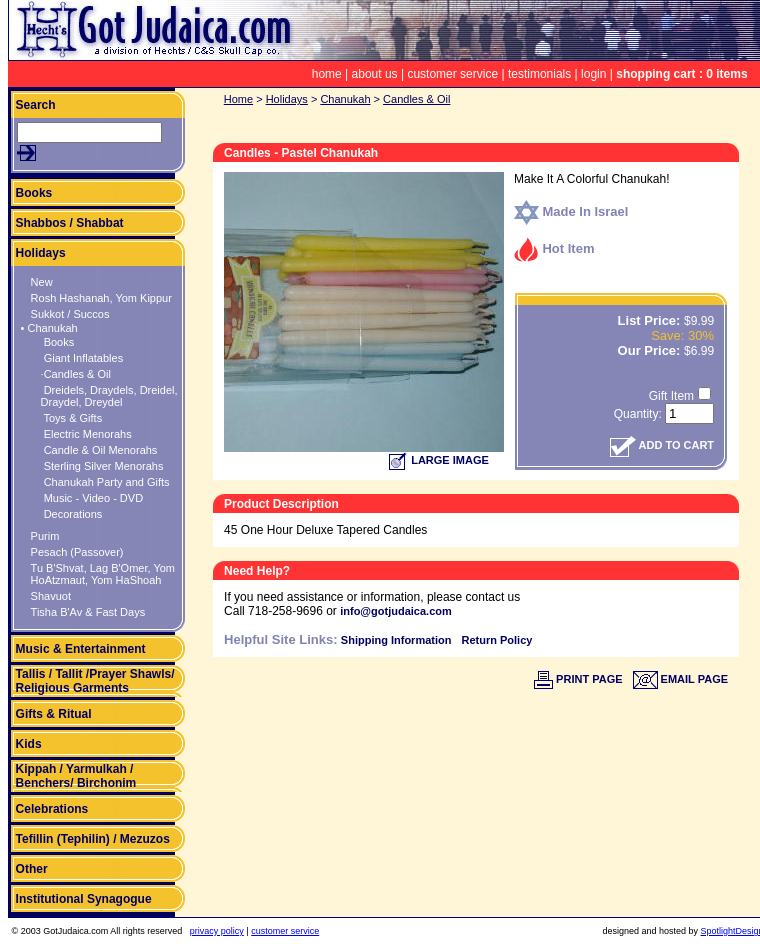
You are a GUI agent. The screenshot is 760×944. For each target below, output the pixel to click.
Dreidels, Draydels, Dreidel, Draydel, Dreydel (109, 396)
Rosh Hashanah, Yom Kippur (101, 298)
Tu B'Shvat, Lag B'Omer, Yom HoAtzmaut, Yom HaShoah (103, 574)
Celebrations (52, 809)
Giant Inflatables (82, 358)
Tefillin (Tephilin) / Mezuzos (93, 839)
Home (238, 99)
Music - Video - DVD (92, 498)
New (42, 282)
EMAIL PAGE (681, 679)
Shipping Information (396, 640)
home (327, 74)
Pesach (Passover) (77, 552)
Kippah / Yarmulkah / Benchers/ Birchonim (76, 776)
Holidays (41, 253)
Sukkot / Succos (70, 314)
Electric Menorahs (86, 434)
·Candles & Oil (76, 374)
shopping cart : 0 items (681, 74)
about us (375, 74)
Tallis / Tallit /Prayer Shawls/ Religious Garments (95, 681)
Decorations (72, 514)
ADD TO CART (662, 445)
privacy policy (217, 931)
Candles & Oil (416, 99)
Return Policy (496, 640)
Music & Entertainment (81, 649)
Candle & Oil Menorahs (99, 450)
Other (32, 869)
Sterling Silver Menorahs (102, 466)
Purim (45, 536)
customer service (452, 74)
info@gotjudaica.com (396, 611)
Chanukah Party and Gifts (105, 482)
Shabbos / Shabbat (70, 223)
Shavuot (51, 596)
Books (34, 193)
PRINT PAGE (578, 679)
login (593, 74)
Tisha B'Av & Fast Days (88, 612)
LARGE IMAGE (439, 460)
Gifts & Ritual (54, 714)
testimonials (539, 74)
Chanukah (345, 99)
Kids (29, 744)
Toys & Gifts (72, 418)
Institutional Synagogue (84, 899)
